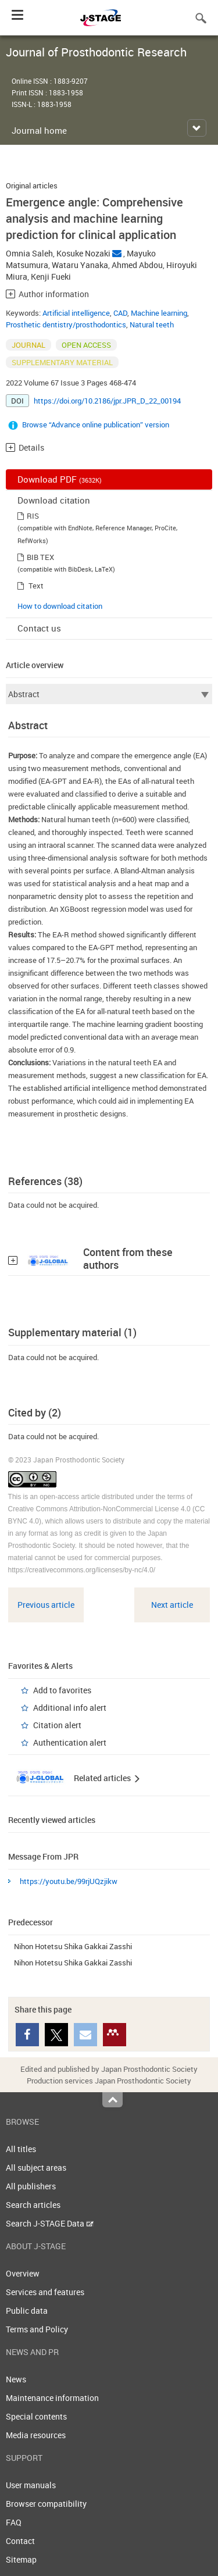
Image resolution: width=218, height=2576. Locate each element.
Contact (20, 2540)
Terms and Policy (37, 2329)
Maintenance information (52, 2397)
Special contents (36, 2416)
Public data (27, 2310)
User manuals (31, 2485)
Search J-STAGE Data (50, 2223)
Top (112, 2099)
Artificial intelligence (76, 313)
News (16, 2379)
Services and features (45, 2291)
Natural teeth (152, 324)
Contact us (39, 628)
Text (36, 585)
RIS (33, 516)
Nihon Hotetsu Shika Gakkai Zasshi (73, 1946)
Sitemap (21, 2559)
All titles (21, 2148)
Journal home (39, 130)
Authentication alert (69, 1742)
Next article (172, 1604)
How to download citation (59, 606)
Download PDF (59, 479)
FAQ (14, 2522)
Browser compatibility (46, 2503)
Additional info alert (69, 1707)
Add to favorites (62, 1690)
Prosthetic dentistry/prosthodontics (66, 324)
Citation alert (57, 1725)
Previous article (45, 1604)
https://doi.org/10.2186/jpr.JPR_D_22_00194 (107, 400)
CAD (120, 313)
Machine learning (159, 313)
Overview (23, 2273)
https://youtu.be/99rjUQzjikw (68, 1881)
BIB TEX (40, 557)
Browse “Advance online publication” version (95, 424)
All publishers (31, 2186)
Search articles (33, 2204)
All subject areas (36, 2167)
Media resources (36, 2435)
